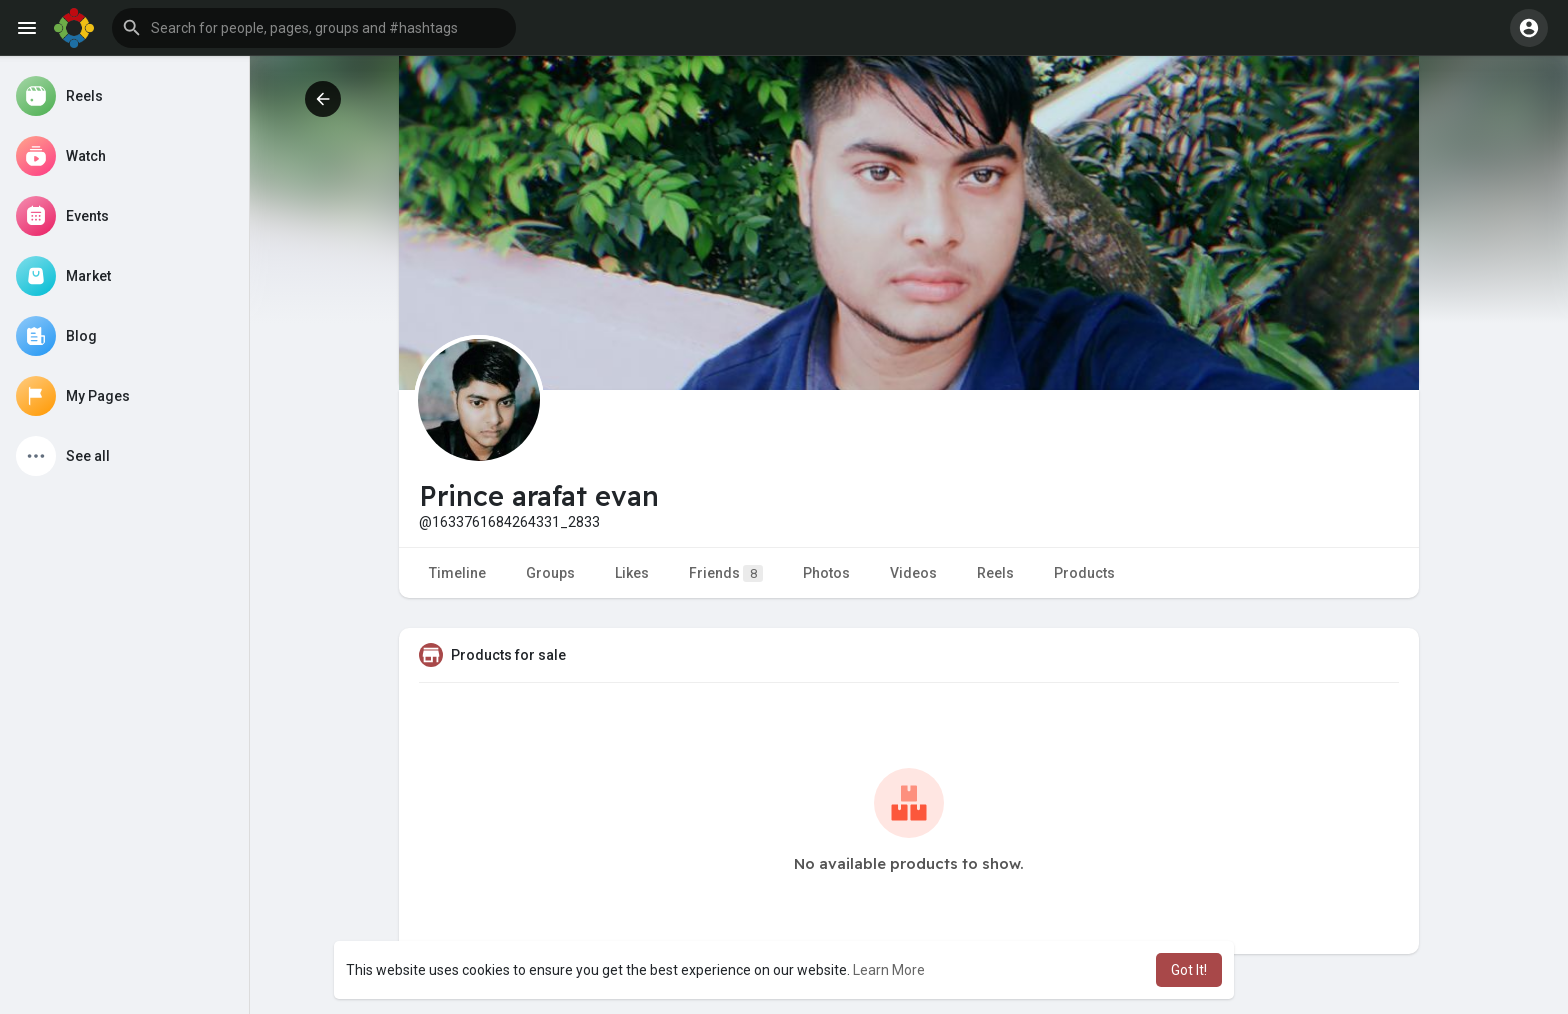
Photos (826, 573)
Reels (995, 573)
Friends (726, 573)
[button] (314, 28)
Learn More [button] (889, 970)
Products (1084, 573)
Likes (632, 573)
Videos (913, 573)
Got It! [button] (1189, 970)
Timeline (457, 573)
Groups (550, 573)
